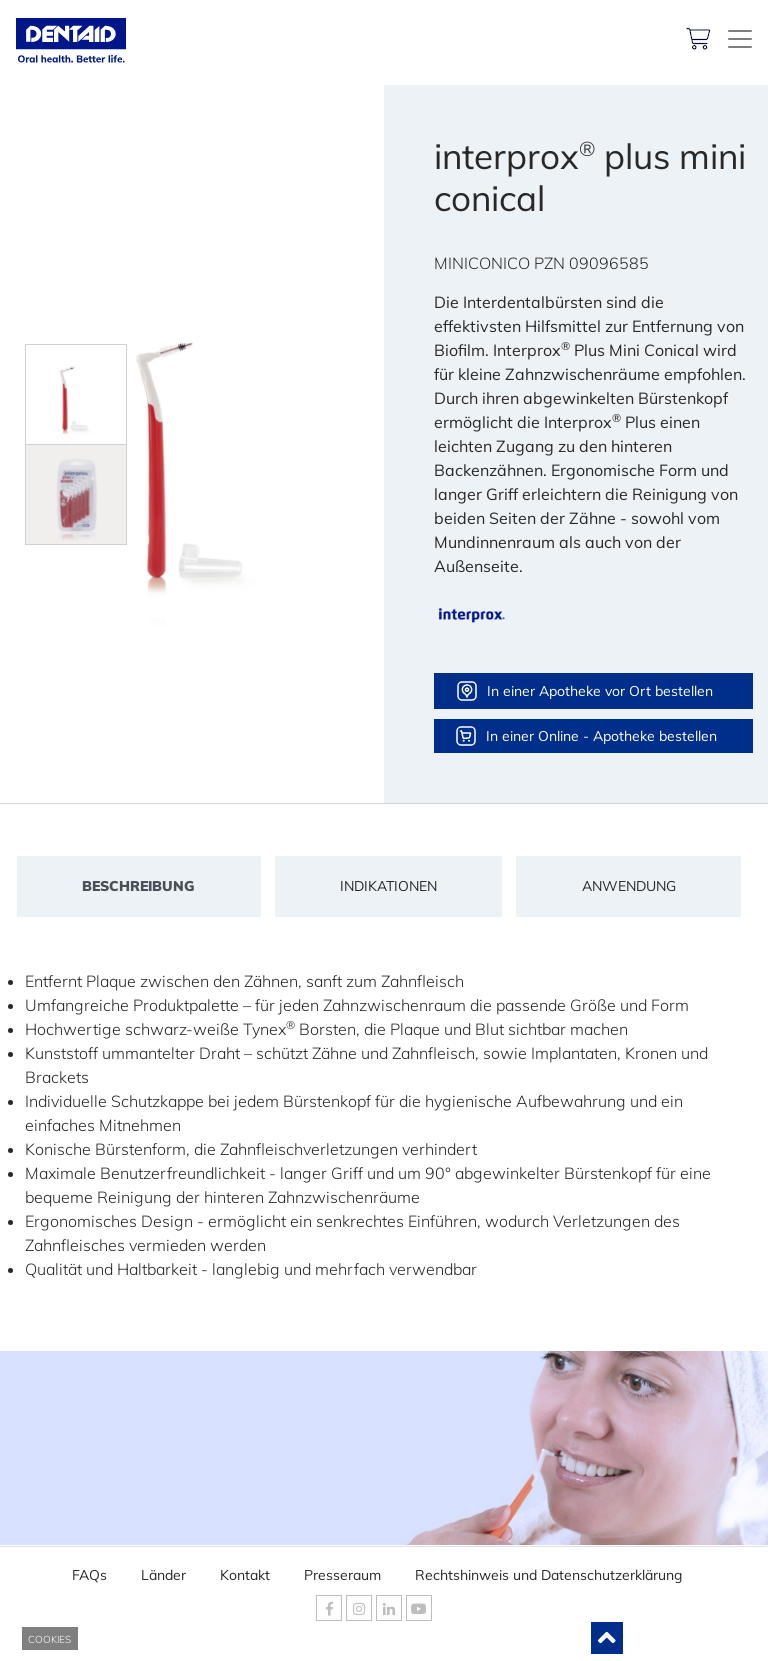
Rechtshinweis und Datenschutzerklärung (548, 1569)
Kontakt (245, 1569)
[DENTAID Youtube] (419, 1608)
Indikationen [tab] (388, 886)
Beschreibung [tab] (138, 886)
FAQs (89, 1569)
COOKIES (49, 1639)
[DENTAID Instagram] (359, 1608)
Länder (163, 1569)
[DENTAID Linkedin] (389, 1608)
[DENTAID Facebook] (329, 1608)
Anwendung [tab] (629, 886)
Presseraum (342, 1569)
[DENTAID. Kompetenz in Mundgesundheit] (740, 39)
